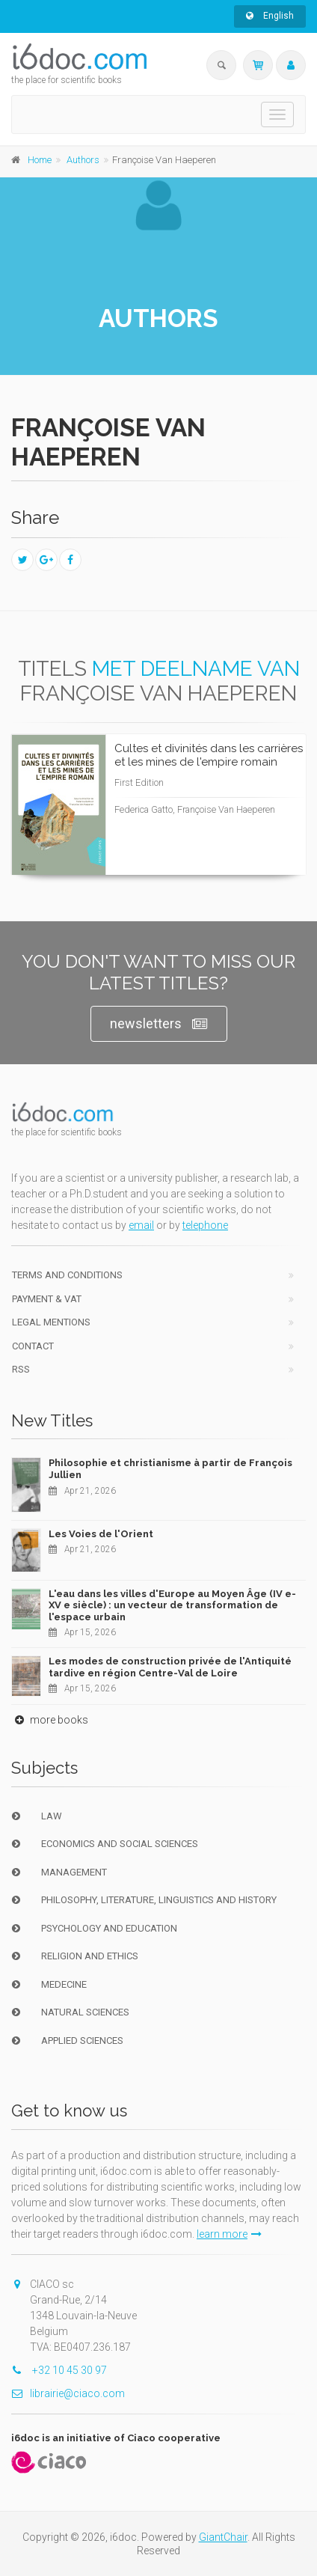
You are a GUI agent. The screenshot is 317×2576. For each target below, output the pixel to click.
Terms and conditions (67, 1275)
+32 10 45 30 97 (59, 2370)
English (270, 15)
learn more (229, 2234)
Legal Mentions (51, 1322)
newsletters (159, 1024)
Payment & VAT (46, 1298)
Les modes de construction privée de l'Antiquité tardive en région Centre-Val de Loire (170, 1667)
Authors (83, 159)
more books (49, 1720)
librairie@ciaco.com (68, 2393)
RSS (21, 1369)
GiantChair (223, 2537)
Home (40, 159)
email (141, 1225)
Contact (33, 1346)
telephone (205, 1225)
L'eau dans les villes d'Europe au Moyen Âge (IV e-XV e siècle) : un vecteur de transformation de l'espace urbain (172, 1605)
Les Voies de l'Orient (101, 1533)
